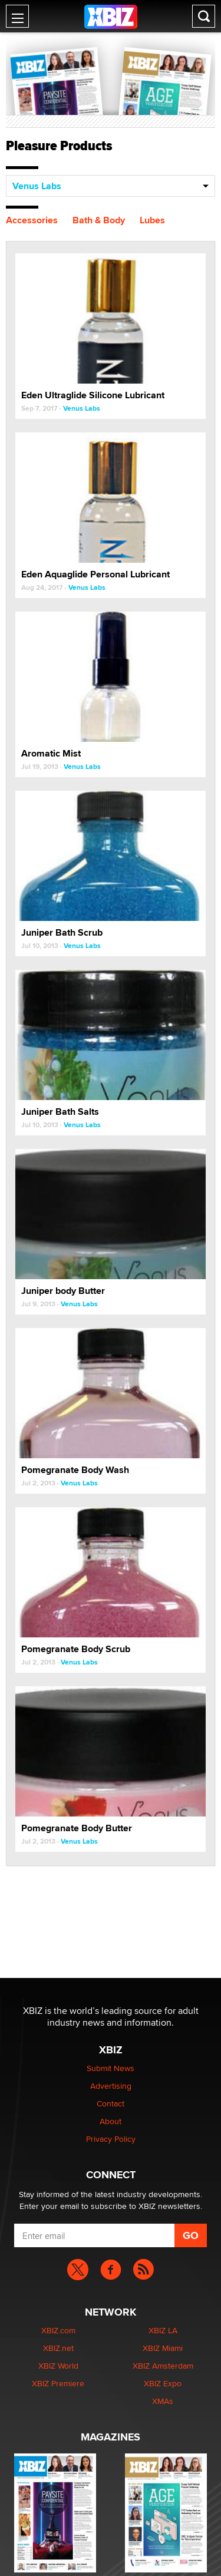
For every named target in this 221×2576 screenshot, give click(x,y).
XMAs (162, 2401)
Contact (110, 2103)
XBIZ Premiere (58, 2383)
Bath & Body (98, 220)
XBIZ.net (58, 2348)
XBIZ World (58, 2366)
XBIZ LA (163, 2330)
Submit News (110, 2068)
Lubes (152, 220)
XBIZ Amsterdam (163, 2366)
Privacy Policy (111, 2139)
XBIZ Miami (163, 2348)
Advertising (110, 2086)
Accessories (32, 220)
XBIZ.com (58, 2330)
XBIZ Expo (163, 2383)
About (110, 2121)
